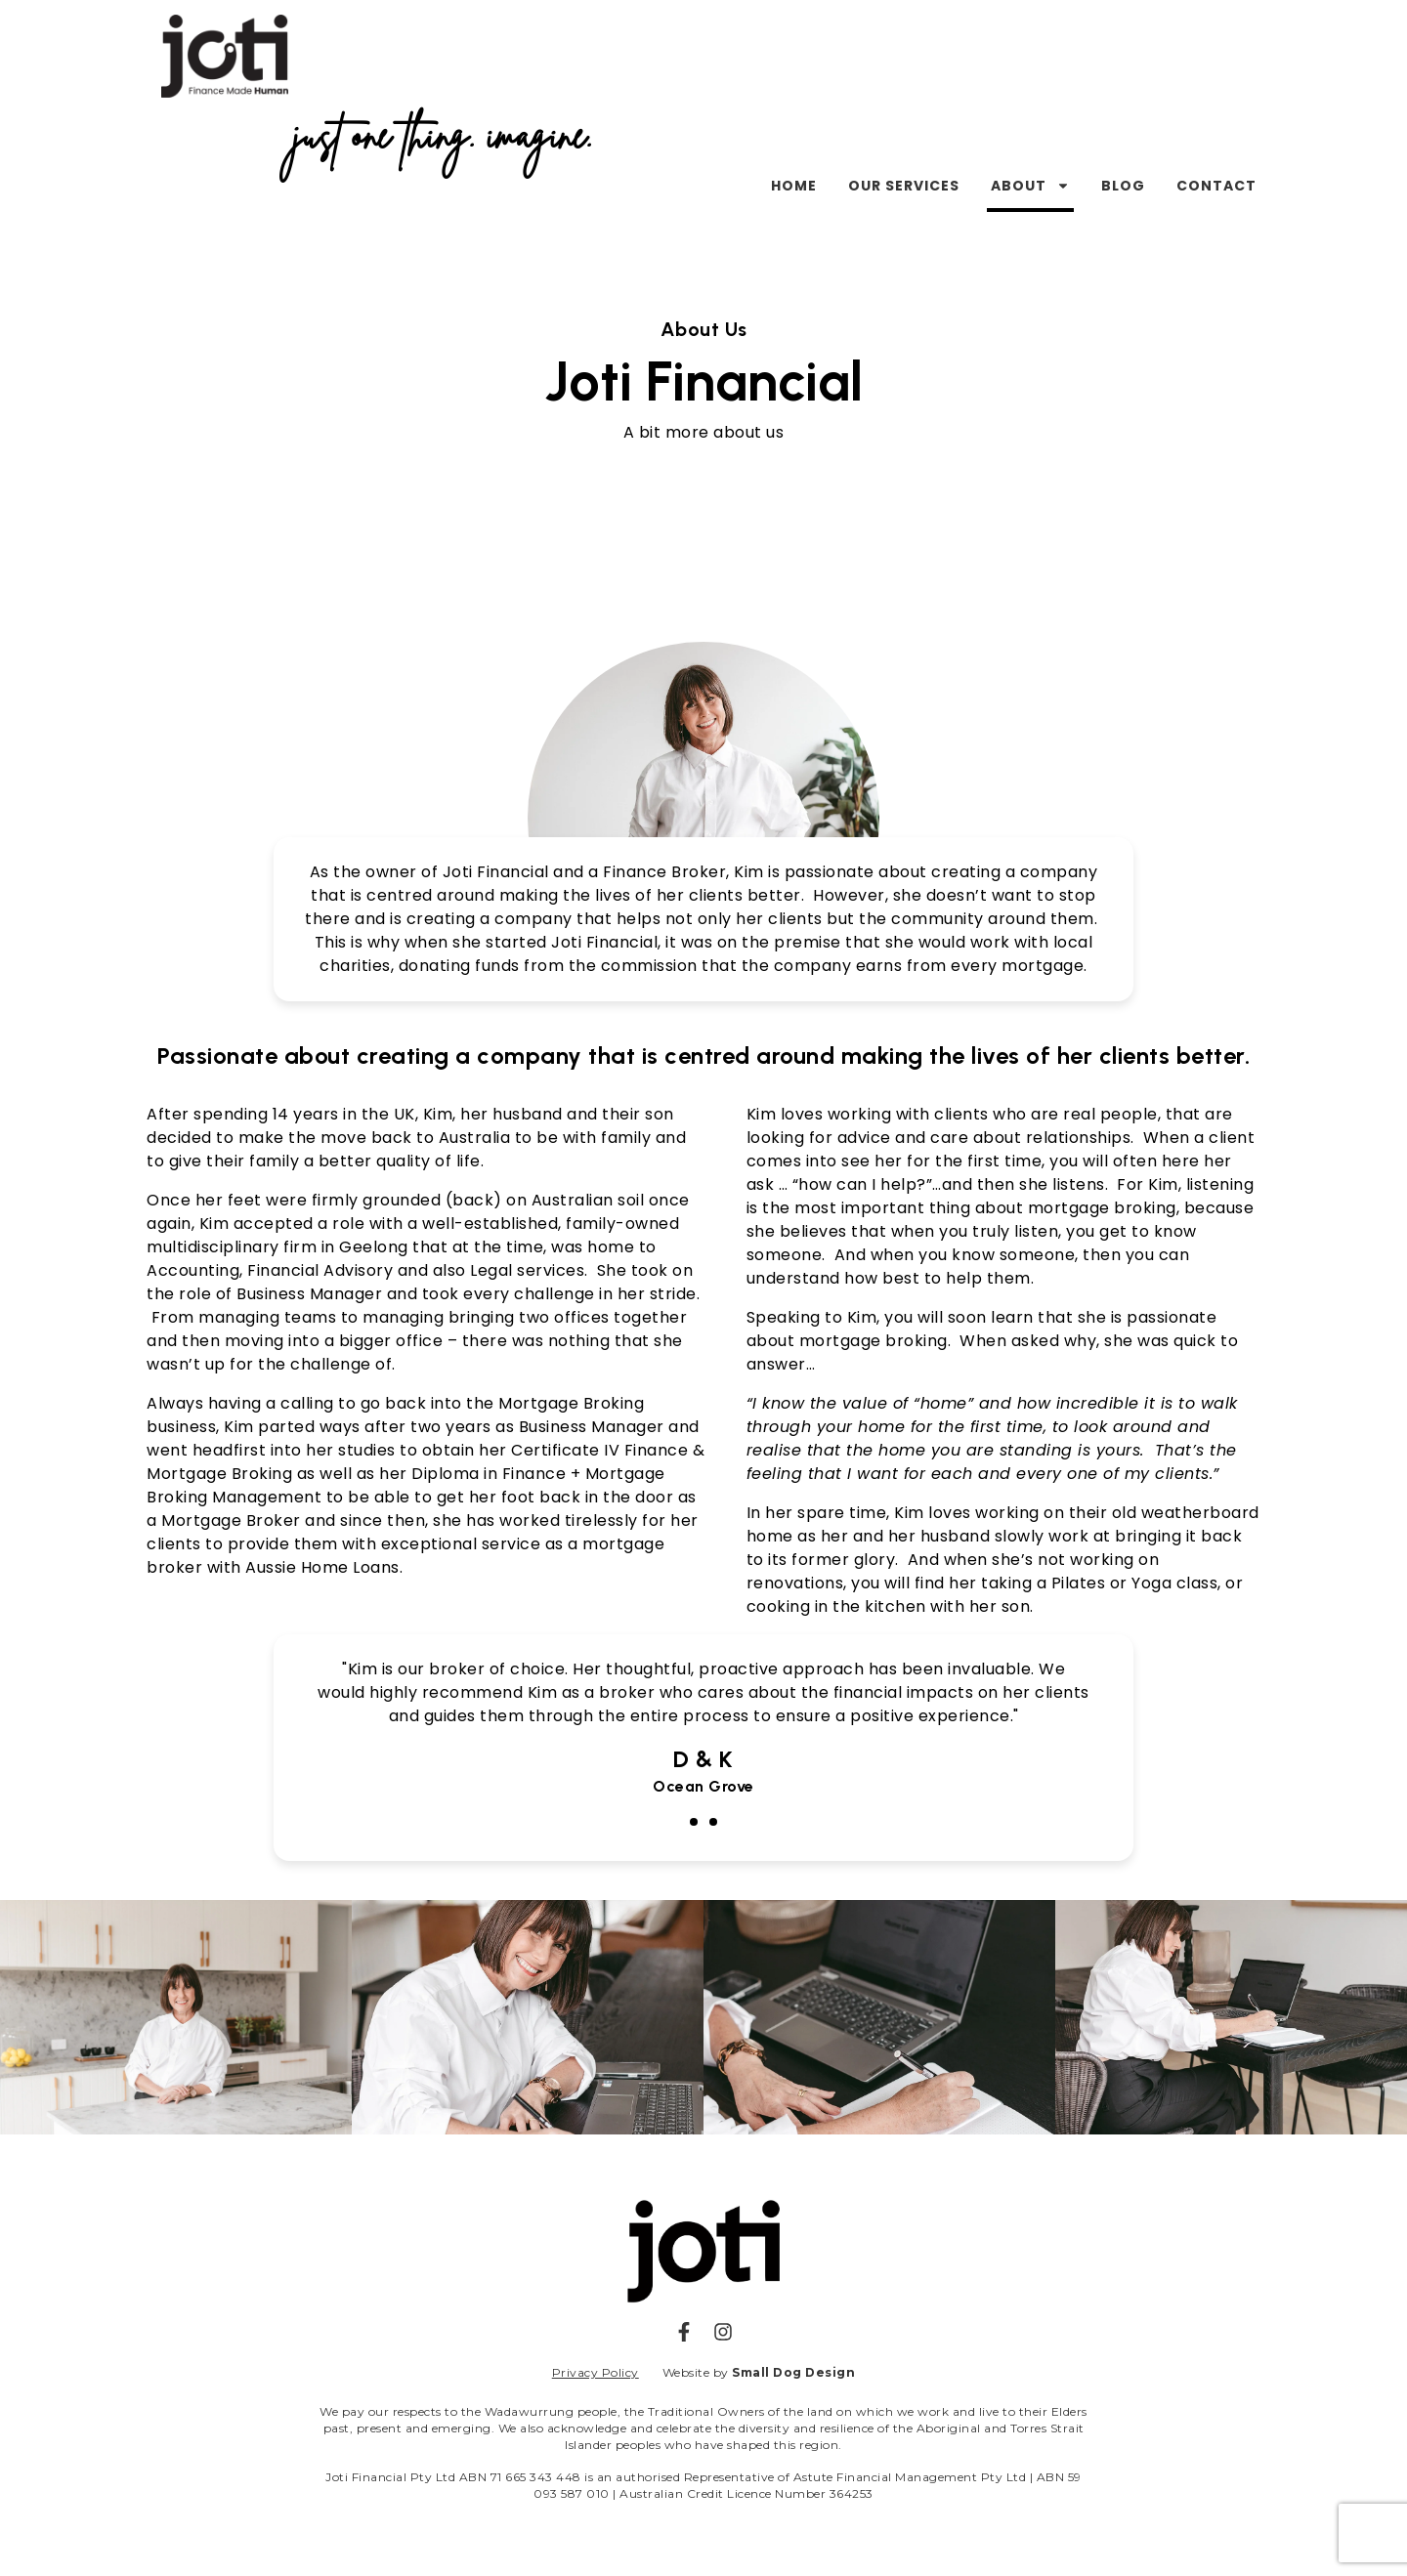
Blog (1123, 185)
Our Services (903, 185)
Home (794, 185)
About (1030, 185)
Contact (1216, 185)
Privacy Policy (595, 2372)
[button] (694, 1822)
